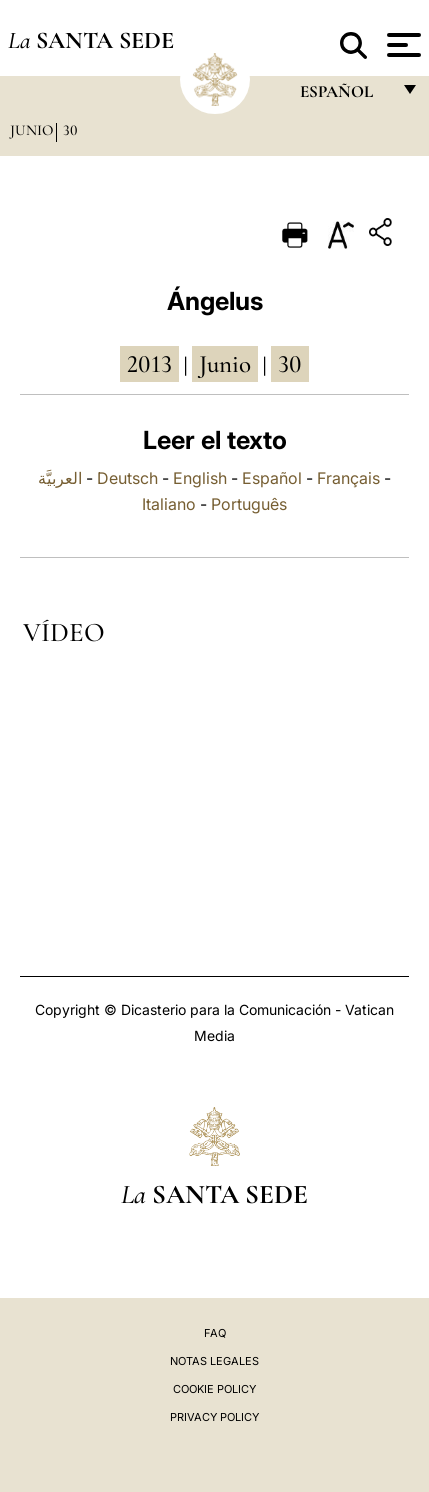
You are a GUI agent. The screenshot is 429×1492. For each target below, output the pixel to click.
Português (249, 504)
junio (225, 364)
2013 (149, 364)
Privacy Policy (214, 1417)
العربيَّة (60, 478)
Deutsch (127, 478)
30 (70, 130)
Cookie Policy (214, 1389)
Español (272, 478)
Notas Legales (214, 1361)
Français (348, 478)
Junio (31, 130)
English (200, 478)
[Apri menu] (401, 45)
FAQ (215, 1333)
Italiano (169, 504)
